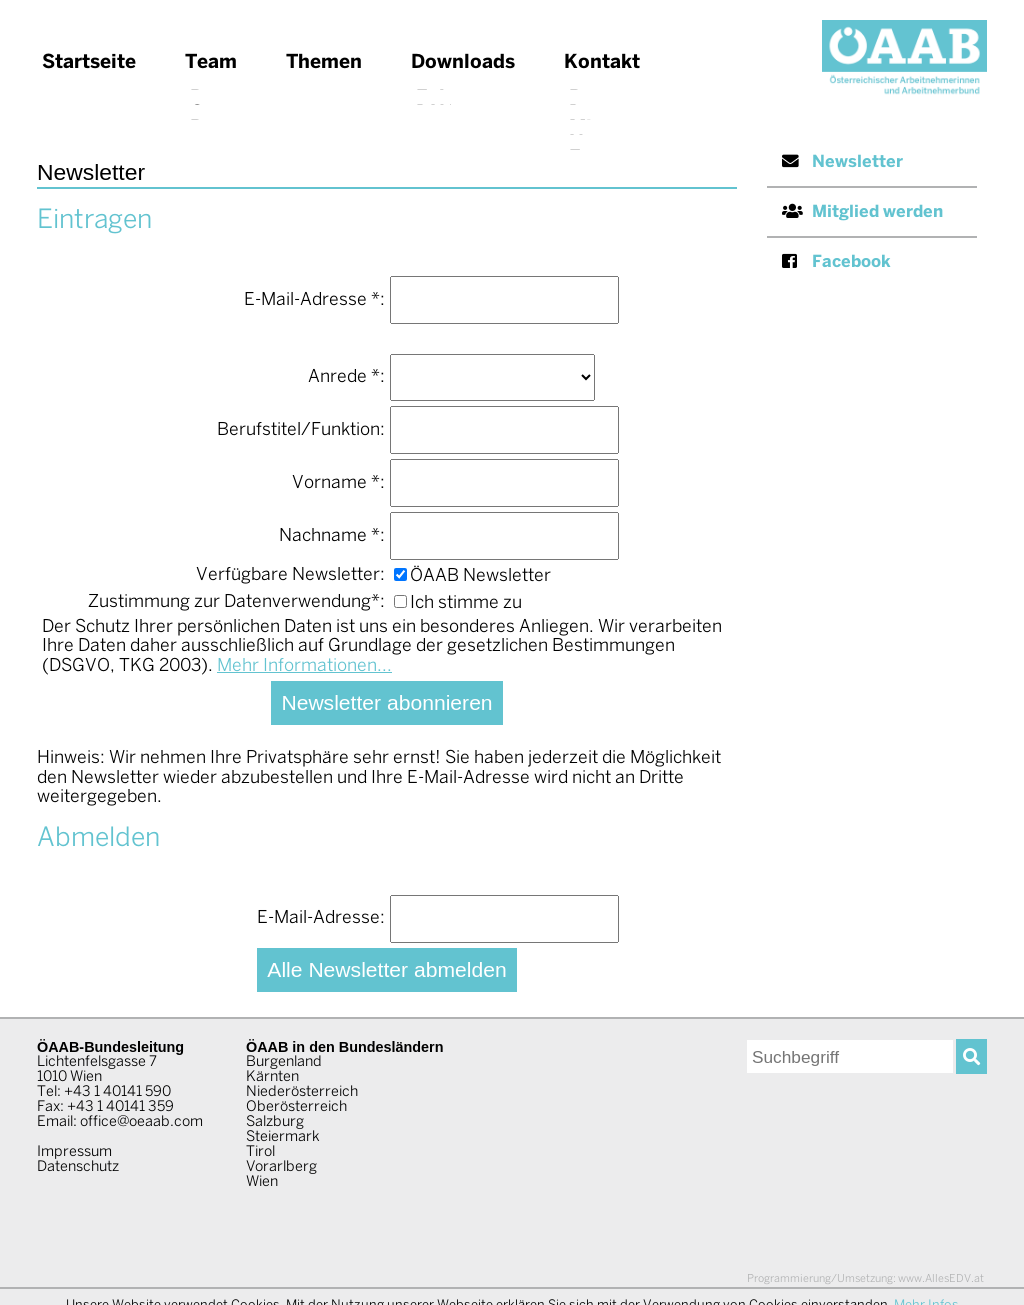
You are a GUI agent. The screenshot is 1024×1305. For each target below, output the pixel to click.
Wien (262, 1182)
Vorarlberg (281, 1167)
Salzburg (275, 1122)
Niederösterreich (302, 1092)
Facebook (836, 261)
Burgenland (284, 1062)
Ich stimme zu (458, 603)
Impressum (74, 1152)
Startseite (89, 63)
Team (211, 63)
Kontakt (602, 63)
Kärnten (272, 1077)
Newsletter (842, 161)
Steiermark (283, 1137)
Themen (324, 63)
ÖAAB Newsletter (472, 576)
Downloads (463, 63)
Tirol (260, 1152)
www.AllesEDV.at (865, 1279)
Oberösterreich (296, 1107)
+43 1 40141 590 (117, 1092)
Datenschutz (78, 1167)
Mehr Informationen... (304, 666)
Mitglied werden (862, 211)
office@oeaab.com (141, 1122)
